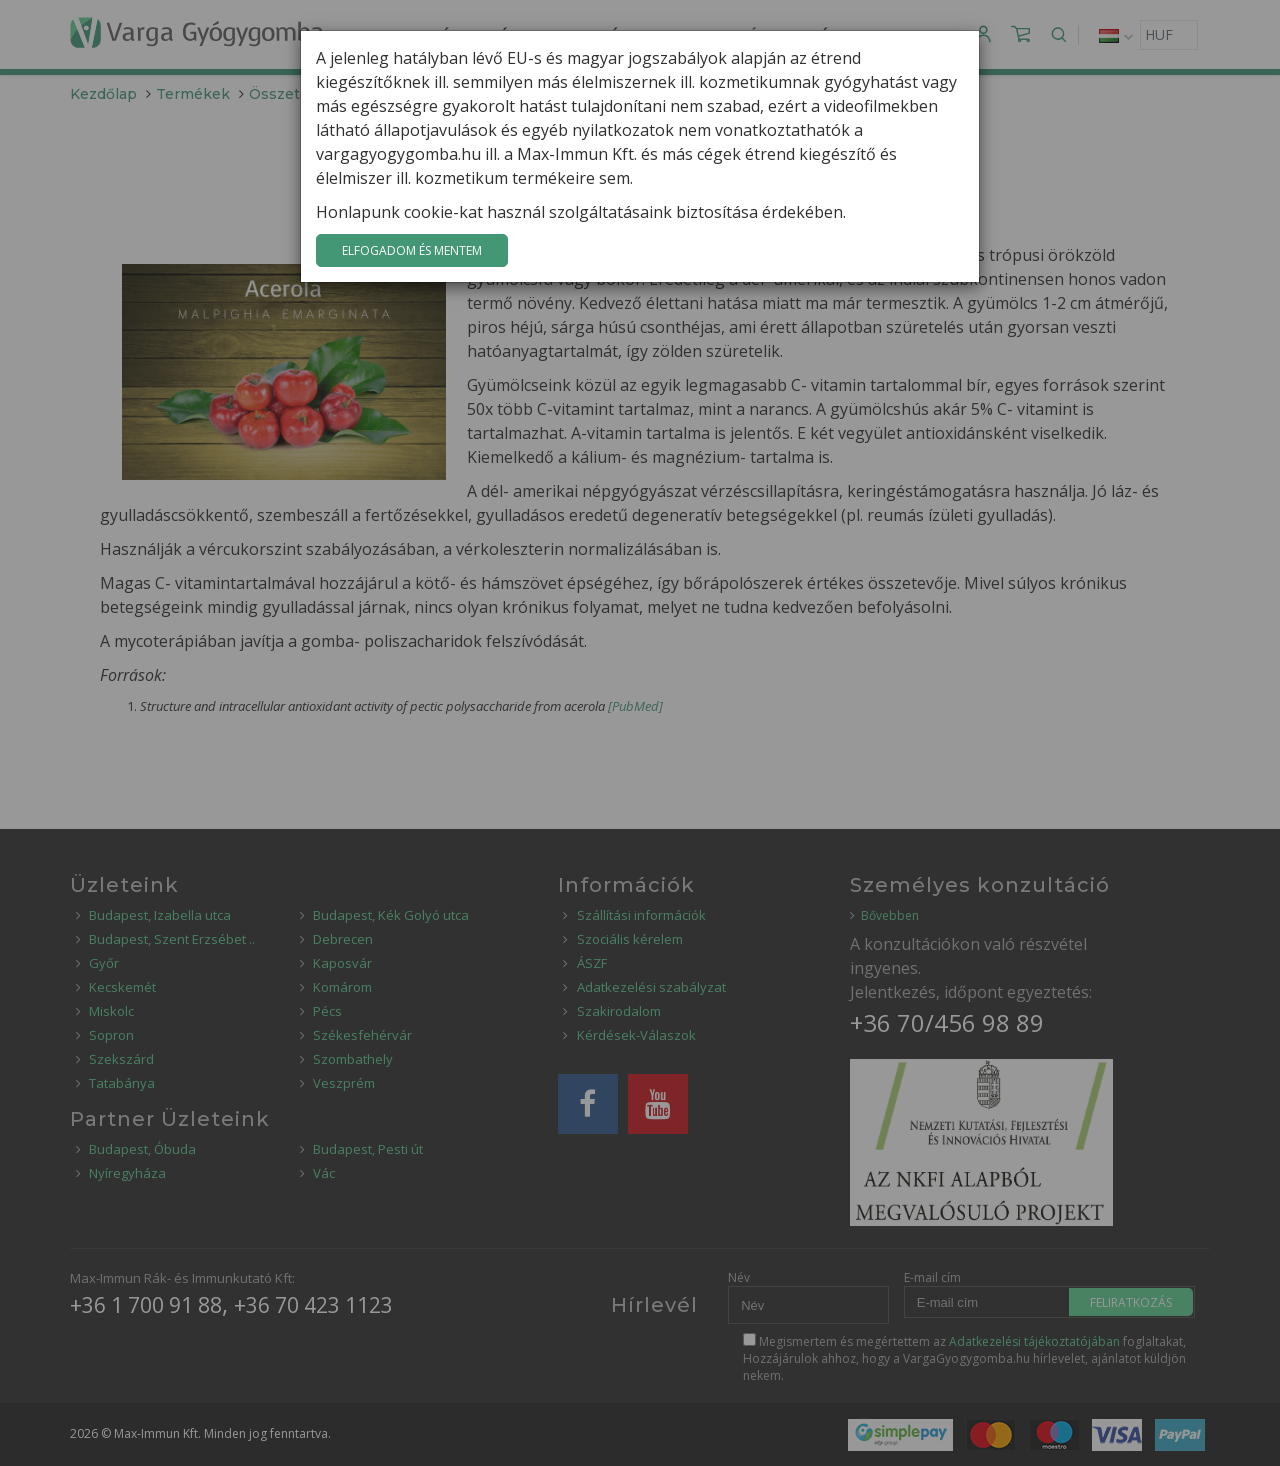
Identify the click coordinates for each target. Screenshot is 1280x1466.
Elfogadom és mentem (412, 250)
